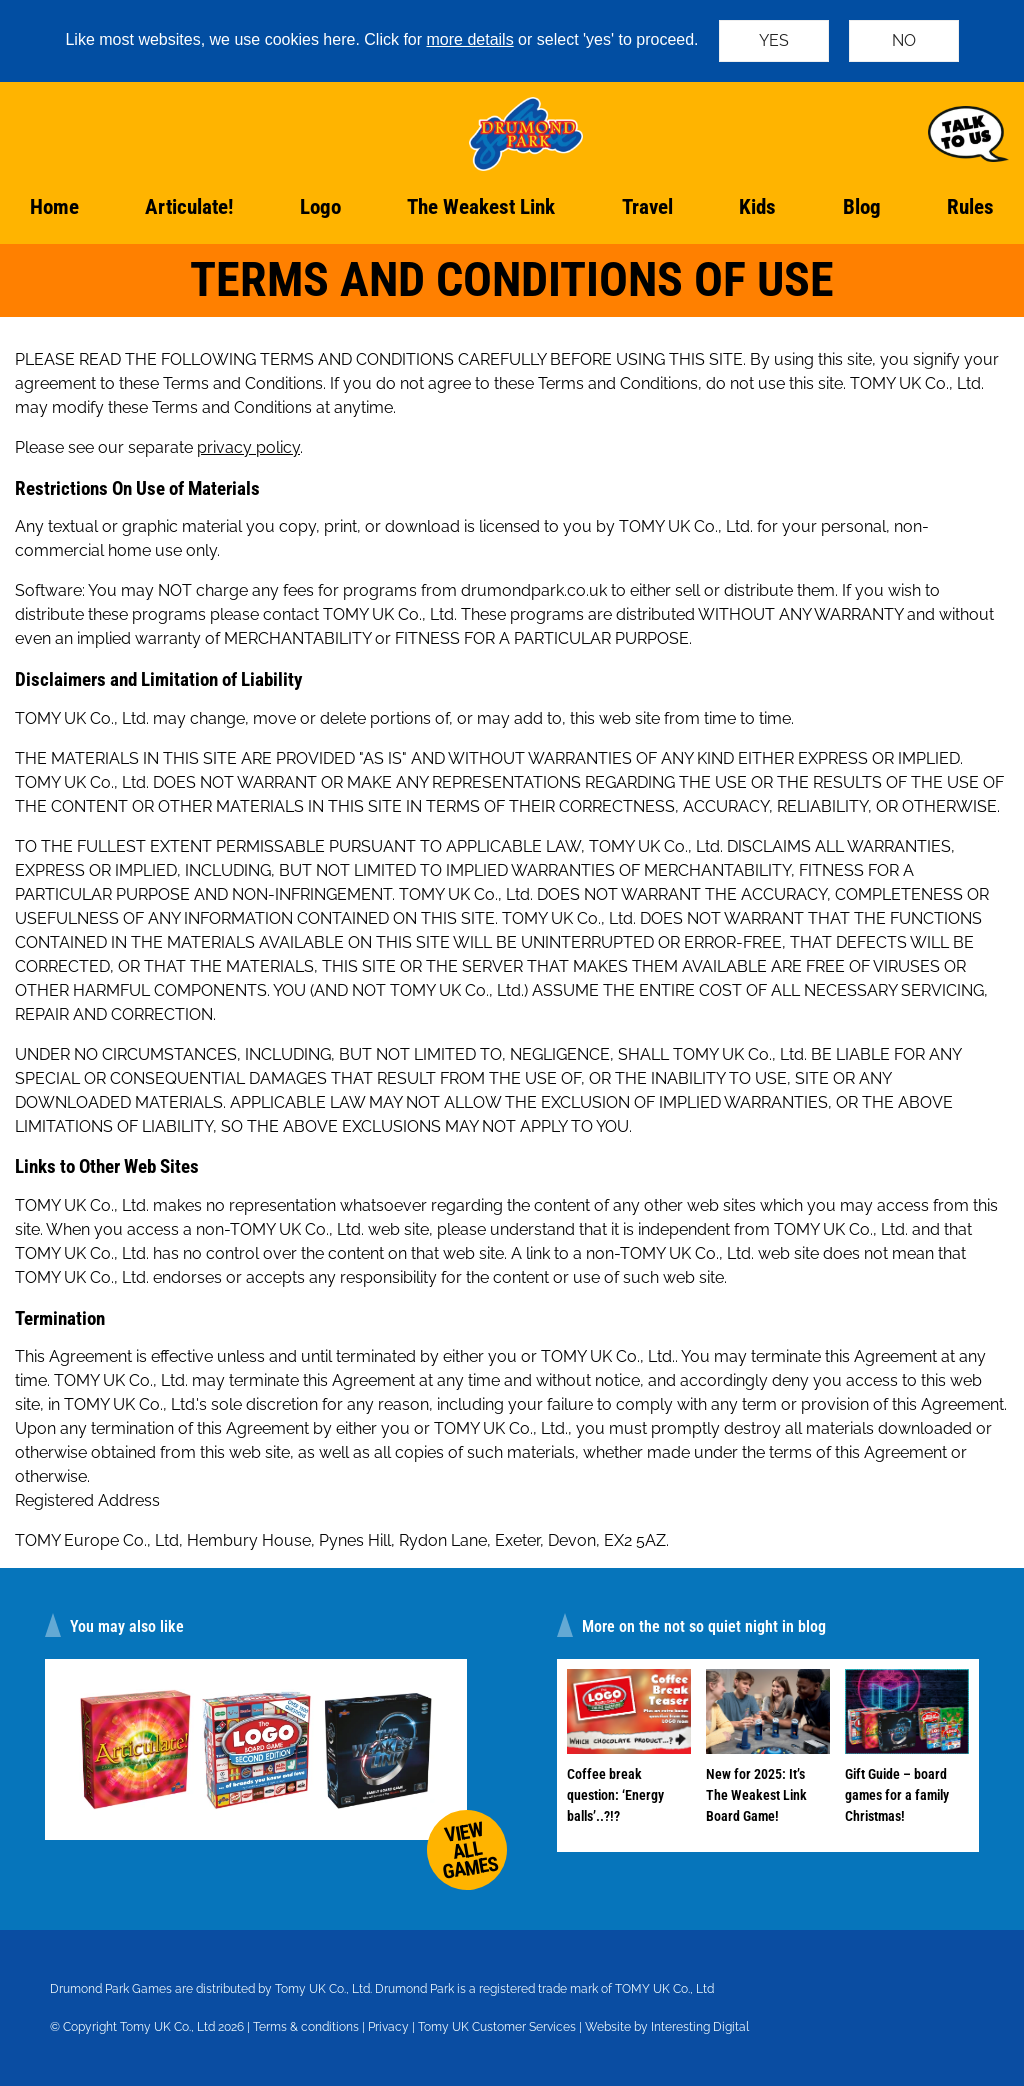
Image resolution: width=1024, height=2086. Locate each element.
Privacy (388, 2027)
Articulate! (189, 207)
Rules (970, 207)
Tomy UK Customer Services (497, 2027)
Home (54, 207)
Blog (862, 207)
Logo (320, 207)
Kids (757, 207)
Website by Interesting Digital (667, 2027)
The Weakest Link (481, 207)
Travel (647, 207)
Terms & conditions (306, 2027)
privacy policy (248, 447)
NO (904, 40)
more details (470, 39)
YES (774, 40)
